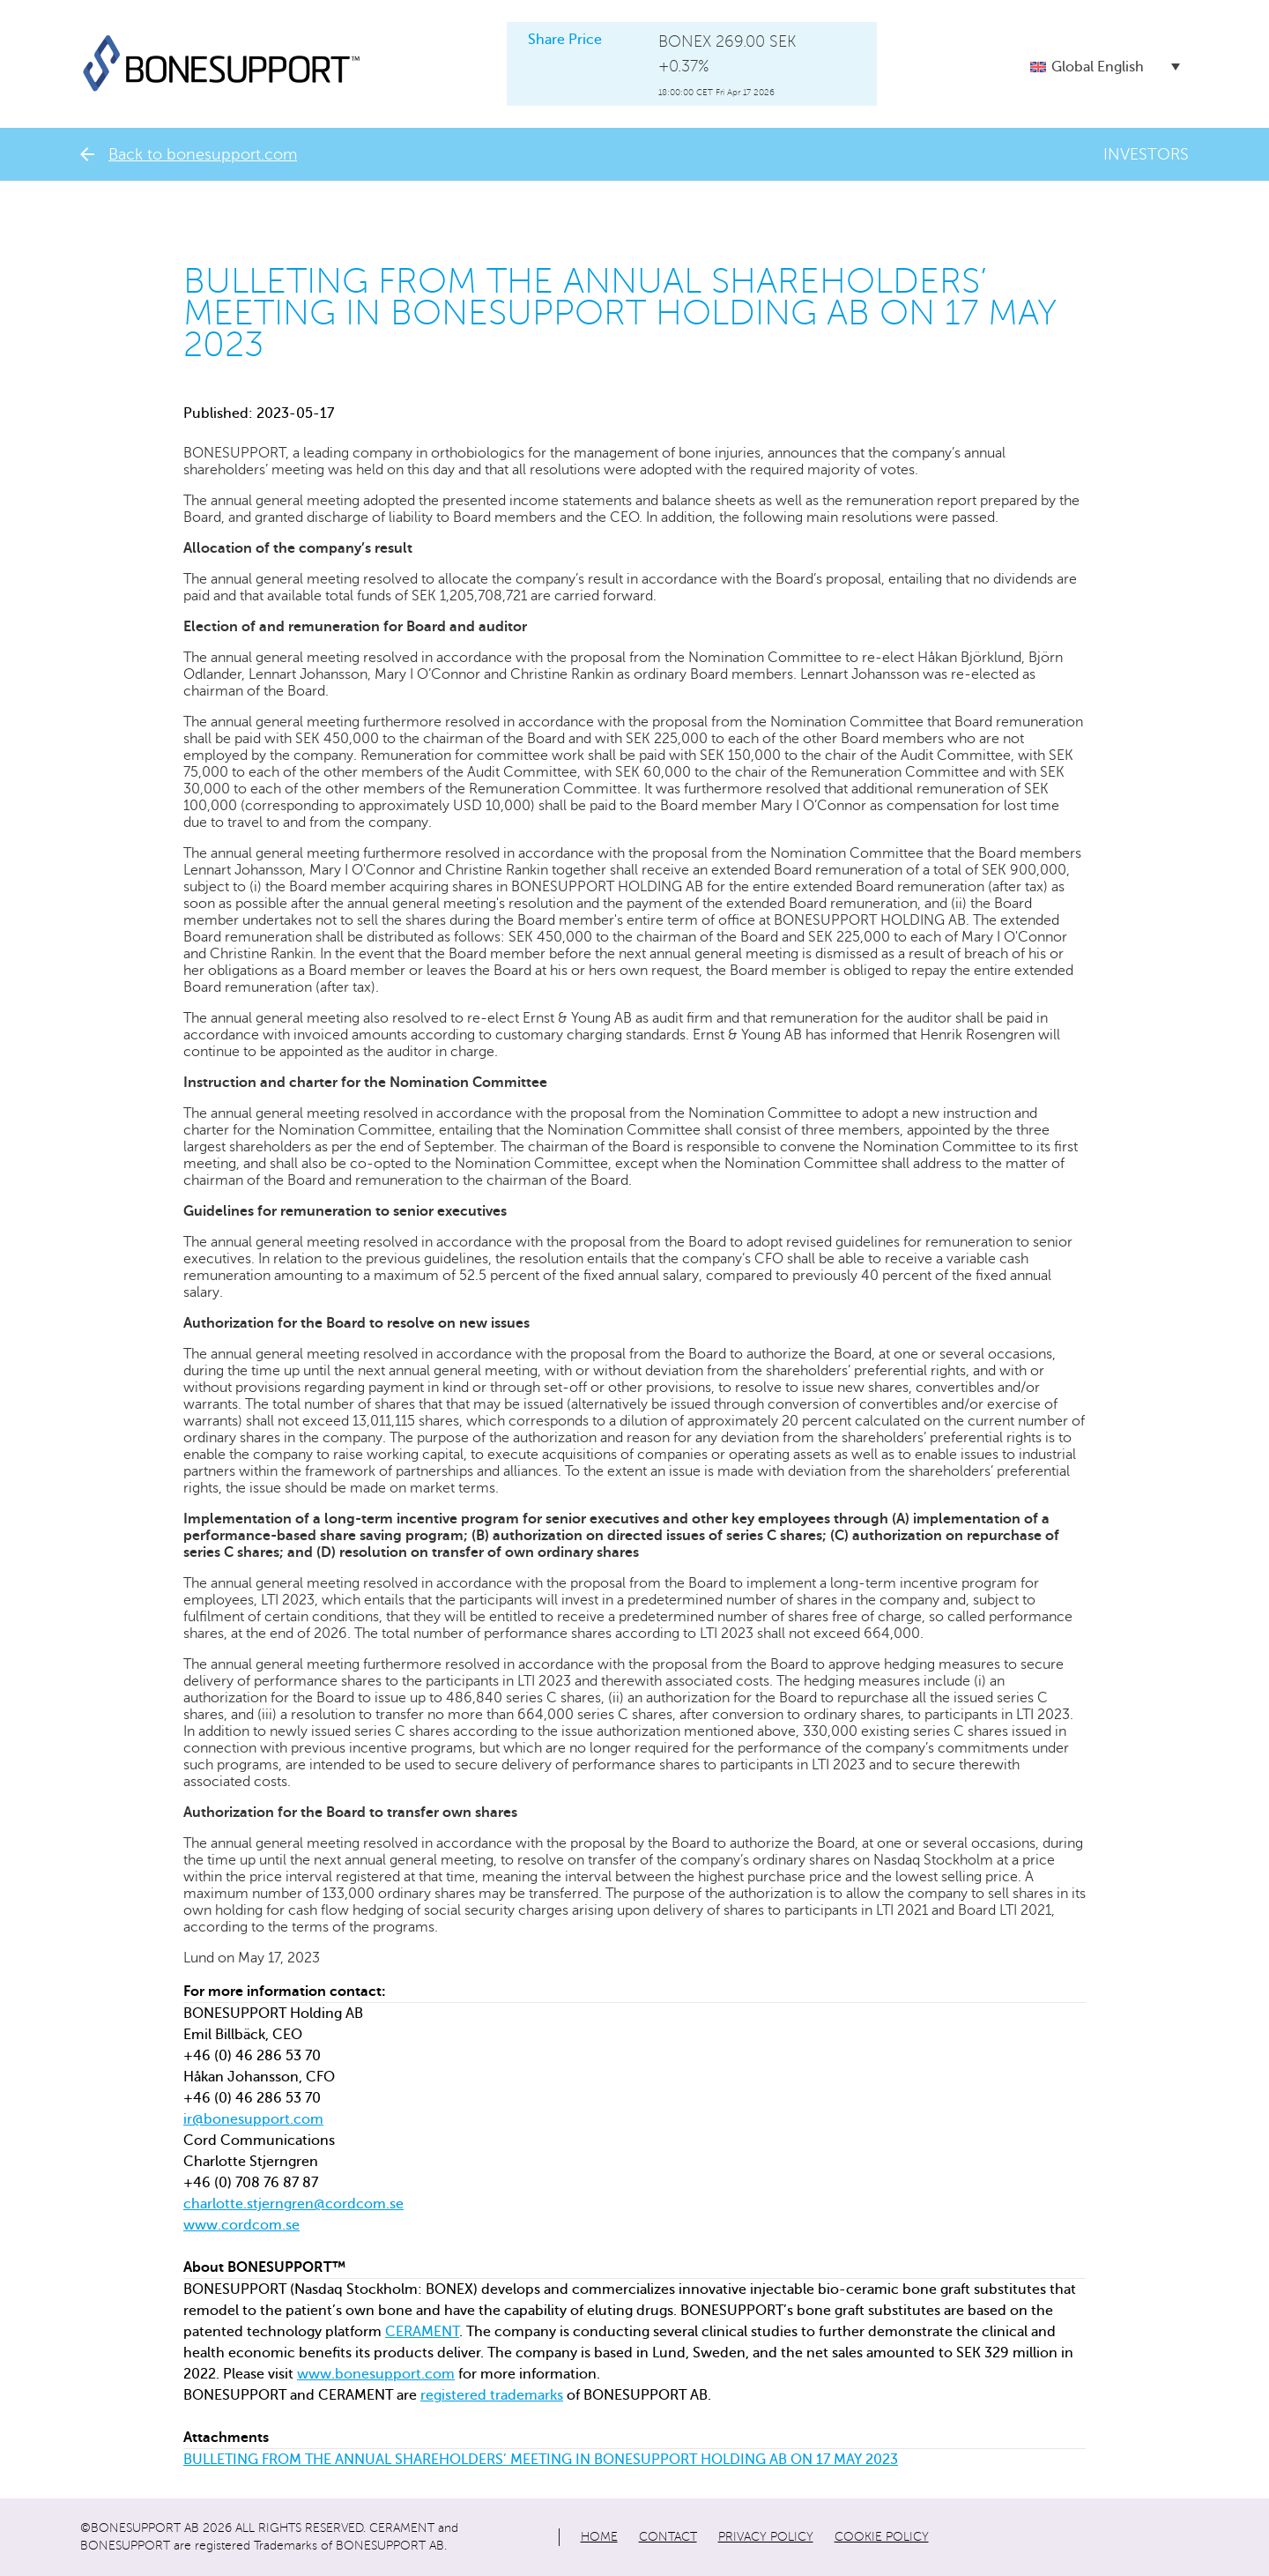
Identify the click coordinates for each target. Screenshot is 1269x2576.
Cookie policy (882, 2536)
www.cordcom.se (241, 2225)
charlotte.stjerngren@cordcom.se (293, 2204)
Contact (668, 2536)
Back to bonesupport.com (188, 154)
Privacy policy (765, 2536)
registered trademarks (491, 2395)
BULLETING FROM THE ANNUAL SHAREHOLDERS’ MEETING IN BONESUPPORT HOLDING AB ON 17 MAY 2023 (540, 2460)
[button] (1105, 66)
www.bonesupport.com (376, 2374)
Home (599, 2536)
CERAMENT (422, 2332)
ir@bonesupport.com (253, 2119)
